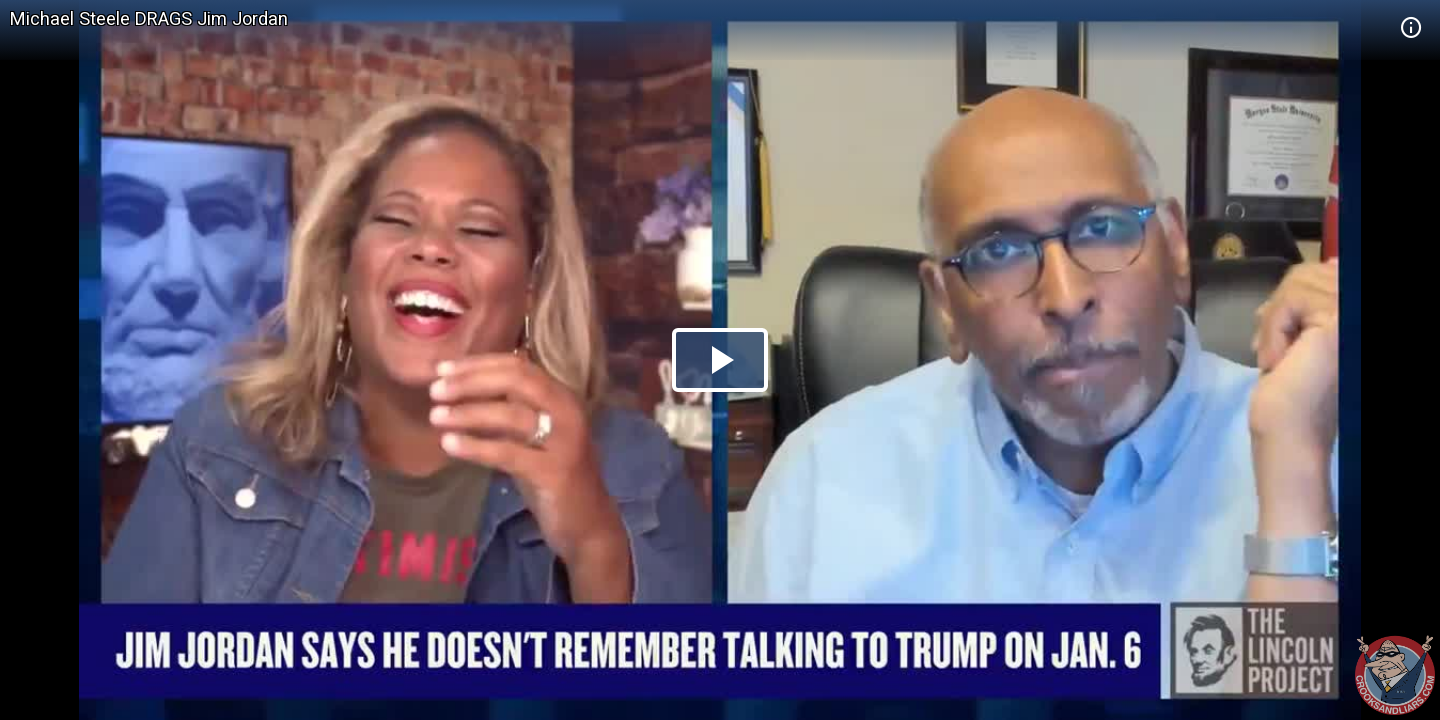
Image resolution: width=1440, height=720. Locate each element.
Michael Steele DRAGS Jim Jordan (149, 18)
